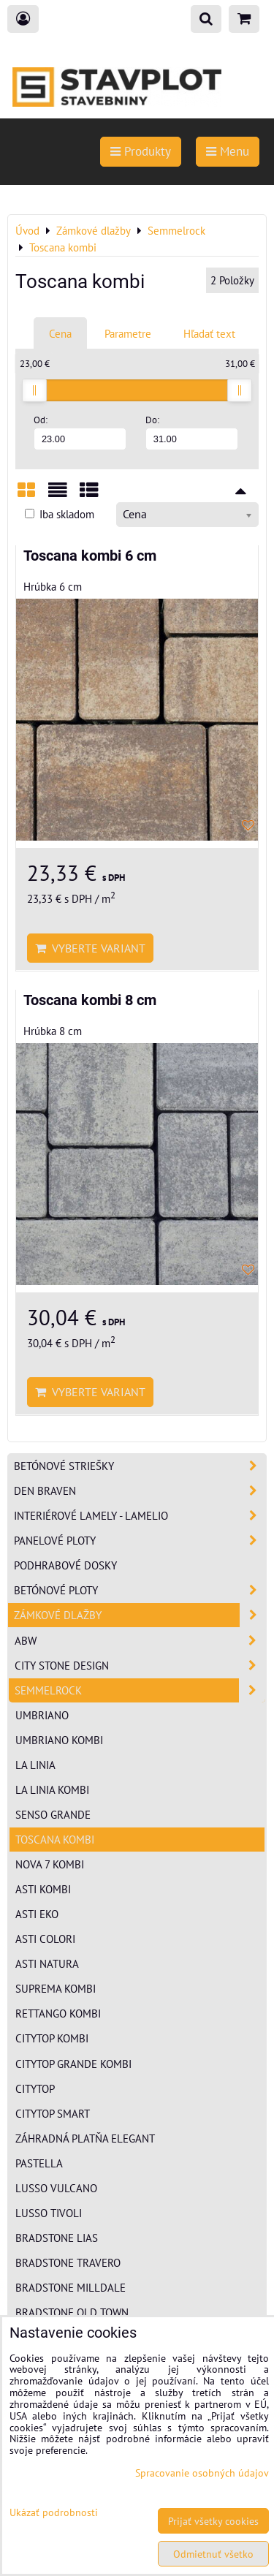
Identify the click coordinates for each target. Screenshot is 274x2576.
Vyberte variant (90, 948)
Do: (191, 432)
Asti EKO (36, 1913)
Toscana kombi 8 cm (89, 1000)
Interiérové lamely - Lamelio (140, 1516)
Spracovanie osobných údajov (202, 2473)
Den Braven (140, 1491)
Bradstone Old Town (72, 2312)
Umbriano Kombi (59, 1739)
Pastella (39, 2163)
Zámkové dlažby (140, 1615)
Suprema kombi (55, 1988)
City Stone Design (140, 1665)
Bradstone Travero (68, 2262)
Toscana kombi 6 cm (89, 556)
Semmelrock (140, 1690)
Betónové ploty (140, 1590)
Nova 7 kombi (49, 1864)
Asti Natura (47, 1963)
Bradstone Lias (56, 2237)
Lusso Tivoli (48, 2212)
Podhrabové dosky (65, 1565)
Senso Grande (53, 1814)
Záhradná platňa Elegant (85, 2138)
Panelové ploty (140, 1540)
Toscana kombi (54, 1839)
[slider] (34, 390)
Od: (80, 432)
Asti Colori (45, 1938)
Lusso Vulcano (56, 2188)
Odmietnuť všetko (213, 2554)
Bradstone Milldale (70, 2287)
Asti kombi (43, 1889)
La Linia (35, 1764)
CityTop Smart (52, 2113)
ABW (140, 1641)
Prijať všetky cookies (213, 2521)
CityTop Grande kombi (73, 2063)
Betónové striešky (140, 1466)
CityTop (35, 2088)
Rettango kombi (58, 2013)
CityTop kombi (51, 2038)
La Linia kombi (52, 1789)
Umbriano (42, 1715)
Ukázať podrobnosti (53, 2512)
